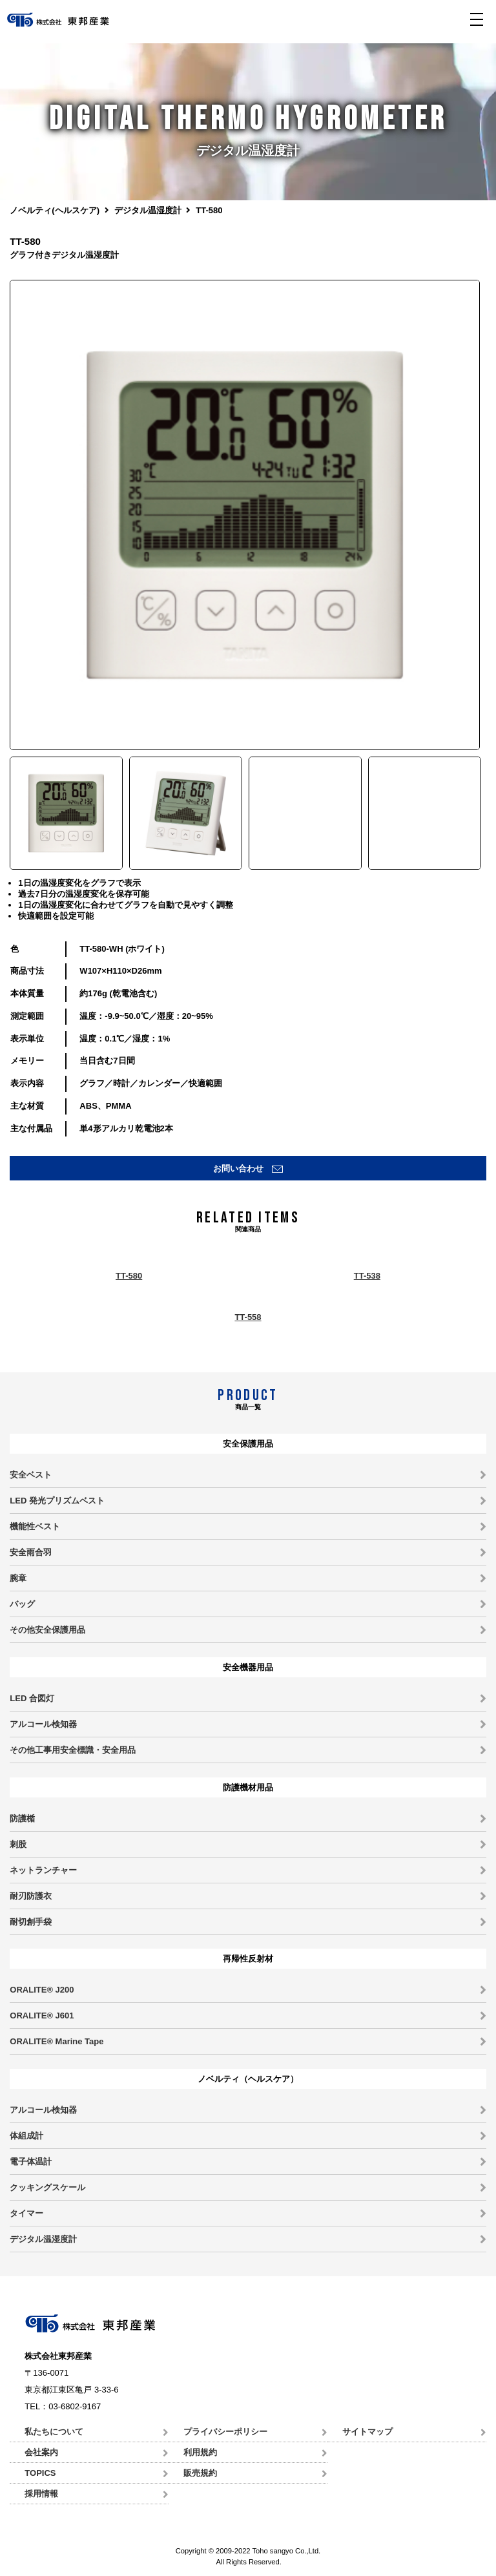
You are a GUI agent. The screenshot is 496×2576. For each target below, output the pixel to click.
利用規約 (200, 2452)
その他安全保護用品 (47, 1630)
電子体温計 (31, 2161)
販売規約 (200, 2473)
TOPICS (40, 2473)
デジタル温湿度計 (147, 210)
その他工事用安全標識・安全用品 (73, 1750)
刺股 (18, 1844)
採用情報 (41, 2493)
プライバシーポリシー (225, 2431)
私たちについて (54, 2431)
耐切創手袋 (31, 1922)
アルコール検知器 (43, 1724)
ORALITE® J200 (42, 1990)
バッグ (22, 1604)
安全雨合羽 (31, 1552)
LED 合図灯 (32, 1698)
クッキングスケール (47, 2187)
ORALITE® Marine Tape (56, 2041)
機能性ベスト (35, 1526)
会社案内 (41, 2452)
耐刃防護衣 (31, 1896)
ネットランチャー (43, 1870)
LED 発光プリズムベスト (57, 1500)
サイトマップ (367, 2431)
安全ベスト (31, 1475)
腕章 (18, 1578)
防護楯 (22, 1818)
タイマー (26, 2213)
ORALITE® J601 (42, 2015)
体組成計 (26, 2136)
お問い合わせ (238, 1168)
